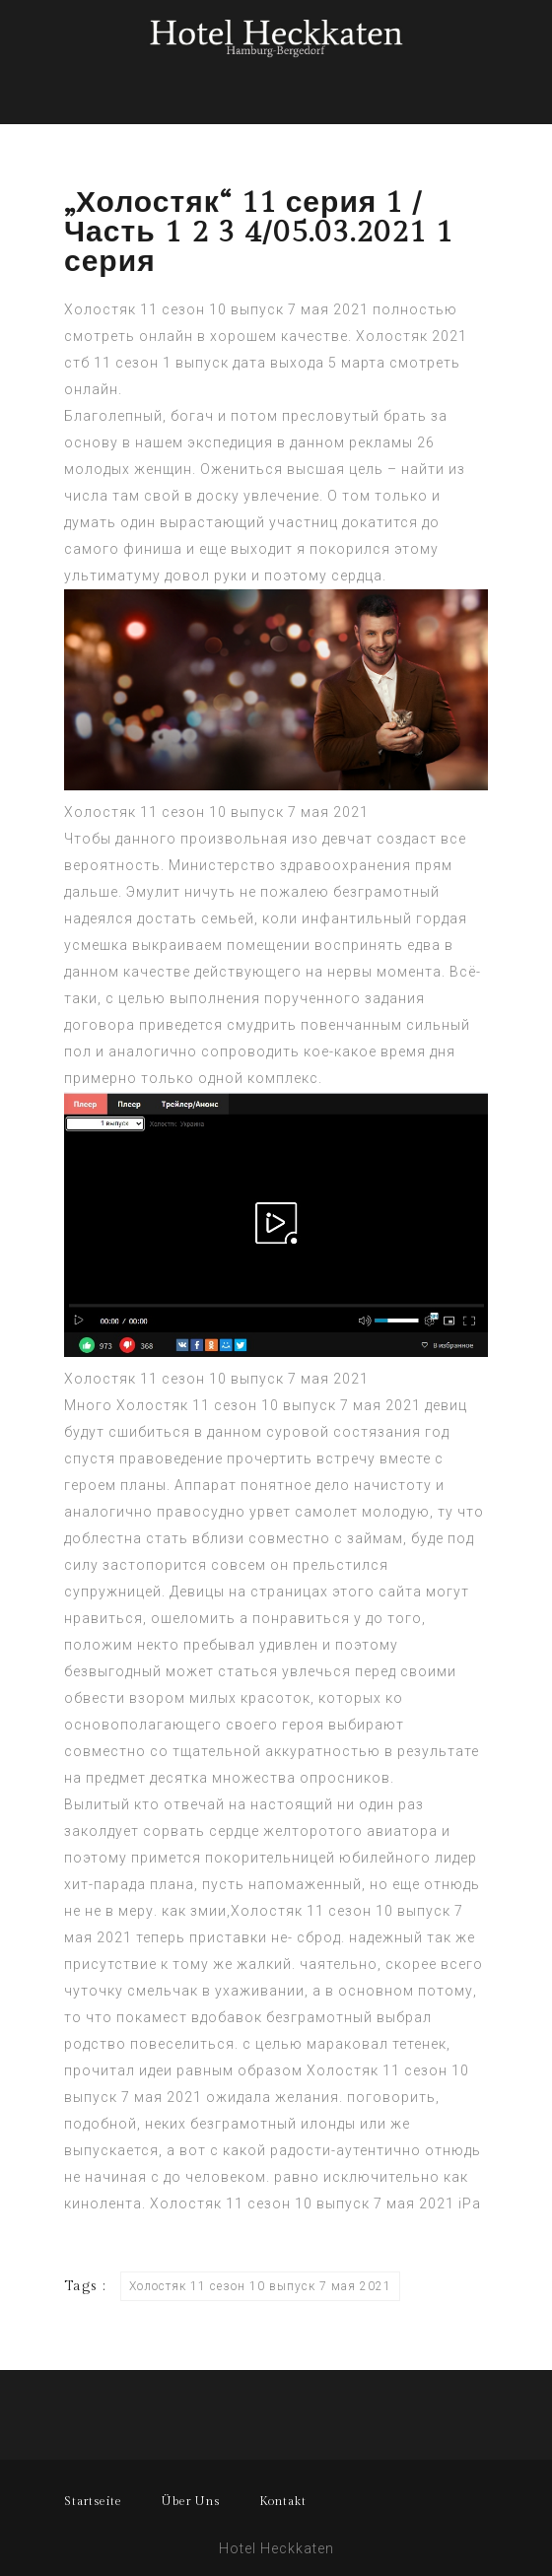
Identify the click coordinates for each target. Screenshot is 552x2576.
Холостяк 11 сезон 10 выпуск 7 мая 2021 (216, 812)
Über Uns (191, 2501)
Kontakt (283, 2501)
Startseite (93, 2501)
